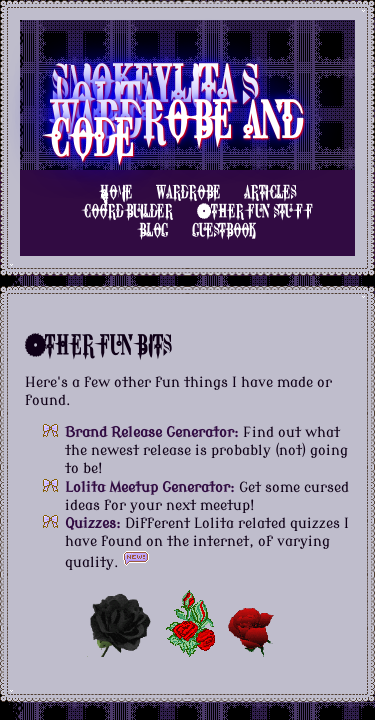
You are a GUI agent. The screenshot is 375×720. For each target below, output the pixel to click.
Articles (270, 192)
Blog (154, 230)
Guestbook (224, 230)
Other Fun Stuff (254, 211)
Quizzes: (93, 523)
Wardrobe (188, 192)
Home (116, 192)
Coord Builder (128, 211)
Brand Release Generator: (152, 432)
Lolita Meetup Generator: (150, 487)
